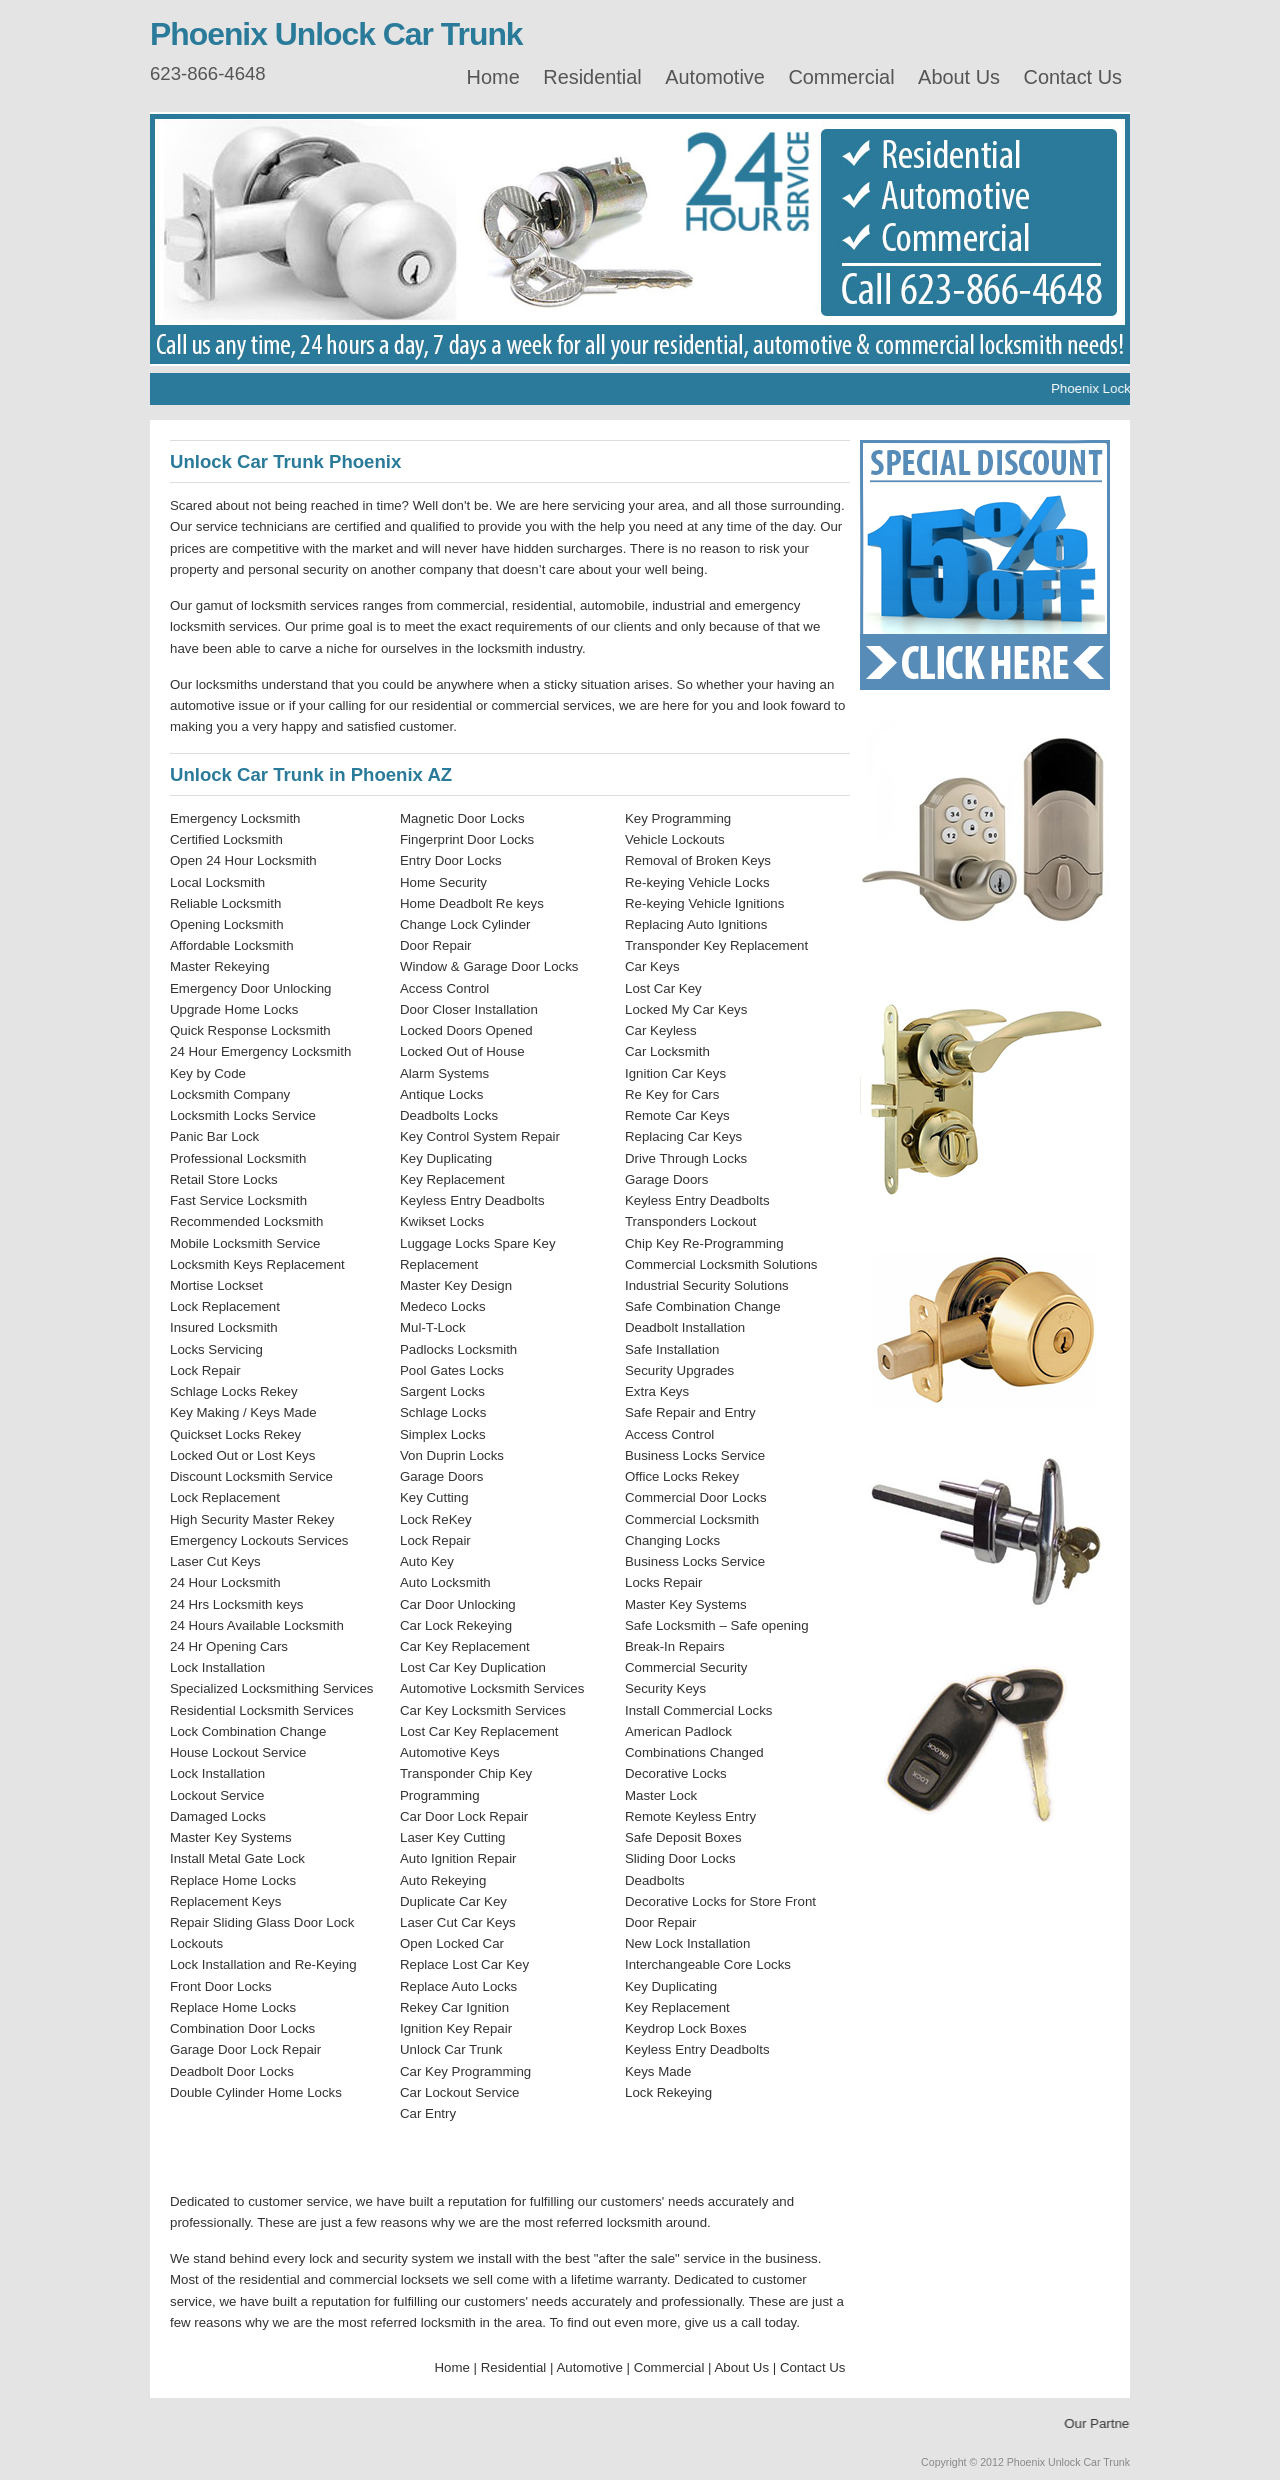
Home (493, 77)
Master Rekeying (220, 966)
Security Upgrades (679, 1370)
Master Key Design (456, 1285)
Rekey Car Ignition (454, 2007)
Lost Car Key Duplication (473, 1667)
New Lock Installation (687, 1943)
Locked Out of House (462, 1051)
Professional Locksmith (238, 1158)
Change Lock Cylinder (465, 924)
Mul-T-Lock (433, 1327)
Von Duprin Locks (452, 1455)
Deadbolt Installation (685, 1327)
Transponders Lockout (691, 1221)
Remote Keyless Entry (690, 1816)
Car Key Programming (465, 2071)
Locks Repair (663, 1582)
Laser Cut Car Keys (458, 1922)
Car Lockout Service (459, 2092)
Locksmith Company (230, 1094)
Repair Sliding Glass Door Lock (262, 1922)
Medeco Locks (443, 1306)
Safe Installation (672, 1349)
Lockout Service (217, 1795)
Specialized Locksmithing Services (272, 1688)
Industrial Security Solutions (707, 1285)
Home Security (443, 882)
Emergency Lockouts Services (259, 1540)
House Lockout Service (238, 1752)
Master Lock (661, 1795)
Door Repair (436, 945)
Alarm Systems (444, 1073)
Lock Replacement (225, 1306)
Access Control (444, 988)
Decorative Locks (676, 1773)
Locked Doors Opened (466, 1030)
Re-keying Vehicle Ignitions (704, 903)
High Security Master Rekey (252, 1519)
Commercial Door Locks (696, 1497)
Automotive (715, 77)
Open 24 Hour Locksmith (243, 860)
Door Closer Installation (469, 1009)
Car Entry (428, 2113)
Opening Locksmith (227, 924)
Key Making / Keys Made (243, 1412)
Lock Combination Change (248, 1731)
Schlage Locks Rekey (234, 1391)
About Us (959, 77)
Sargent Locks (442, 1391)
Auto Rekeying (443, 1880)
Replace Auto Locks (458, 1986)
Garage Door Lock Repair (245, 2049)
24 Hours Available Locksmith (257, 1625)
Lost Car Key (663, 988)
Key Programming (678, 818)
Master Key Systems (231, 1837)
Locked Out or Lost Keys (242, 1455)
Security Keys (665, 1688)
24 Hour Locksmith (225, 1582)
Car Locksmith (667, 1051)
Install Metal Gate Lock (237, 1858)
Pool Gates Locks (452, 1370)
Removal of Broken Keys (698, 860)
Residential (592, 77)
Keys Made (658, 2071)
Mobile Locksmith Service (245, 1243)
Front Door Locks (221, 1986)
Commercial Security (686, 1667)
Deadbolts (655, 1880)
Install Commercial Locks (698, 1710)
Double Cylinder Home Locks (256, 2092)
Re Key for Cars (672, 1094)
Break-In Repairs (675, 1646)
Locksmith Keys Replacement (257, 1264)
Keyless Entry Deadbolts (472, 1200)
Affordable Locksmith (232, 945)
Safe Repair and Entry (690, 1412)
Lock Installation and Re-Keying (263, 1964)
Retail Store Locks (224, 1179)
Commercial (841, 77)
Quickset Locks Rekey (235, 1434)
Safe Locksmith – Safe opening (717, 1625)
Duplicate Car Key (453, 1901)
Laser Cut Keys (215, 1561)
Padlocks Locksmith (458, 1349)
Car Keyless (661, 1030)
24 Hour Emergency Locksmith (260, 1051)
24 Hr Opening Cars (229, 1646)
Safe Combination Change (703, 1306)
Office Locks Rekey (682, 1476)
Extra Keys (657, 1391)
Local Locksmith (217, 882)
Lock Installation (217, 1667)
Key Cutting (434, 1497)
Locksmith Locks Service (243, 1115)
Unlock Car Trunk (451, 2049)
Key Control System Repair (480, 1136)
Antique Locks (441, 1094)
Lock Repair (205, 1370)
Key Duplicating (446, 1158)
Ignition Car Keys (675, 1073)
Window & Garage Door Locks (489, 966)
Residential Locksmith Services (262, 1710)
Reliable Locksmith (225, 903)
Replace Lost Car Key (464, 1964)
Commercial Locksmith (692, 1519)
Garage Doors (441, 1476)
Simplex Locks (443, 1434)
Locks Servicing (216, 1349)
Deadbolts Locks (449, 1115)
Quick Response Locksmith (250, 1030)
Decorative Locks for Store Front (720, 1901)
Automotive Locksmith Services (492, 1688)
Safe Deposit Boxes (683, 1837)
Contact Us (1073, 77)
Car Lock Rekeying (456, 1625)
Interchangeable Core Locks (708, 1964)
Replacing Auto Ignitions (696, 924)
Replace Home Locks (233, 1880)
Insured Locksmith (224, 1327)
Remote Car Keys (677, 1115)
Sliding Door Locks (680, 1858)
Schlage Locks (443, 1412)
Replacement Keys (225, 1901)
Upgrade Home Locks (234, 1009)
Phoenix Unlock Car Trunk (336, 34)
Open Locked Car (452, 1943)
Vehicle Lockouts (675, 839)
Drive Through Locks (686, 1158)
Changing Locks (672, 1540)
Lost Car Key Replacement (479, 1731)
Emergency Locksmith (235, 818)
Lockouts (196, 1943)
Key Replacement (452, 1179)
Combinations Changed (694, 1752)
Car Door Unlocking (458, 1604)
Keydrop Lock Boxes (686, 2028)
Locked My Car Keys (686, 1009)
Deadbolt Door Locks (232, 2071)
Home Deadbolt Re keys (472, 903)
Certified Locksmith (226, 839)
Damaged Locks (218, 1816)
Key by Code (208, 1073)
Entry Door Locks (451, 860)
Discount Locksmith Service (251, 1476)
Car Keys (652, 966)
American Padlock (678, 1731)
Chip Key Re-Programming (704, 1243)
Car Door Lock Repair (464, 1816)
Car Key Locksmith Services (483, 1710)
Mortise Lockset (216, 1285)
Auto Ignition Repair (458, 1858)
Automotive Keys (450, 1752)
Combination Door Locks (242, 2028)
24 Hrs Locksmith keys (236, 1604)
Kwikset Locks (442, 1221)
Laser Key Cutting (452, 1837)
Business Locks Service (695, 1455)
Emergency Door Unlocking (250, 988)
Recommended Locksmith (246, 1221)
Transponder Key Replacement (716, 945)
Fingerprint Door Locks (467, 839)
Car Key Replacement (465, 1646)
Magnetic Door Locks (462, 818)
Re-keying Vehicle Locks (697, 882)
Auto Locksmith (445, 1582)
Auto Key (427, 1561)
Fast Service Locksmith (238, 1200)
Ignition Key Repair (456, 2028)
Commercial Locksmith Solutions (721, 1264)
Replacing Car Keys (683, 1136)
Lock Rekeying (668, 2092)
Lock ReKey (436, 1519)
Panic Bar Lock (214, 1136)
